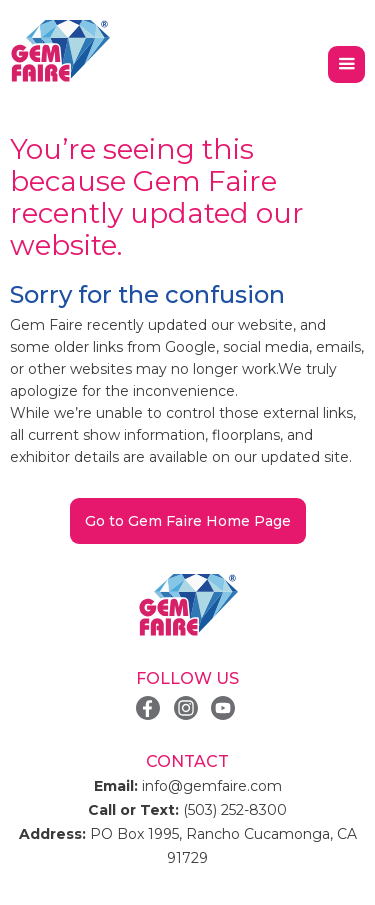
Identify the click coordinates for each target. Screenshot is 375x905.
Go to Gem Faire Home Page (188, 521)
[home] (60, 51)
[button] (346, 64)
